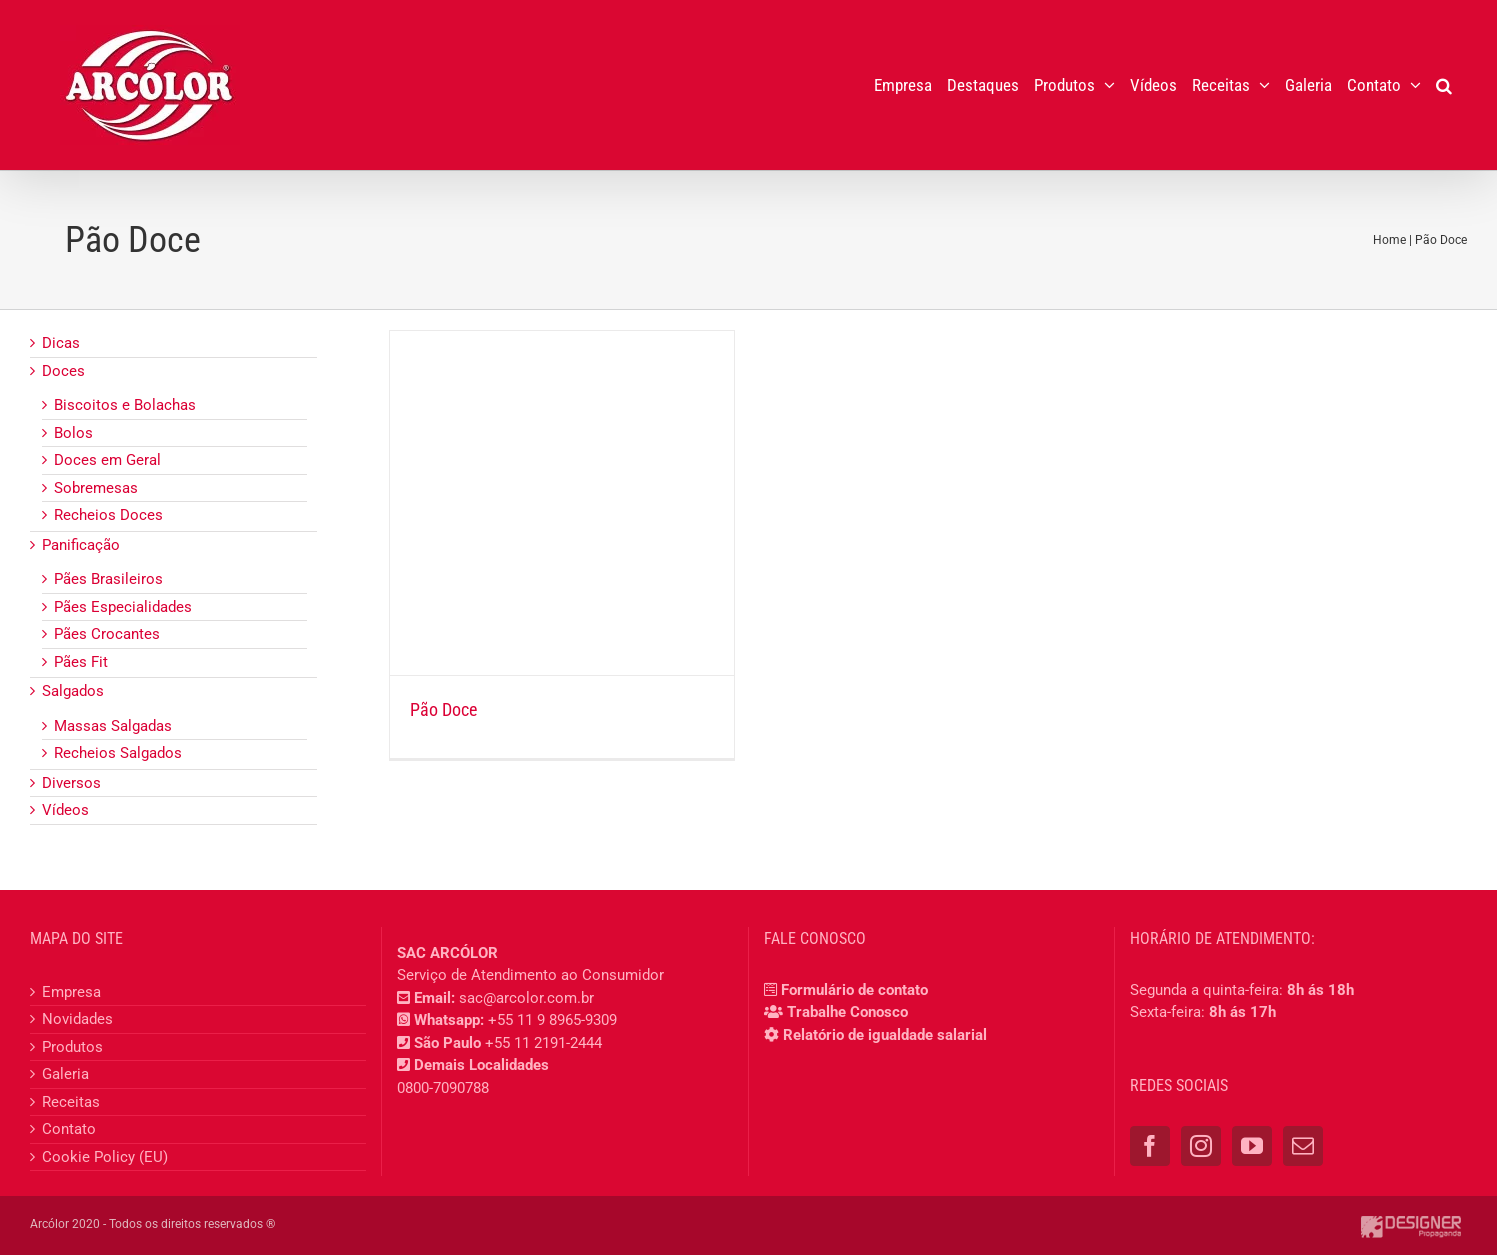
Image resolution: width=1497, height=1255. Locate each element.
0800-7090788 (443, 1088)
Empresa (71, 992)
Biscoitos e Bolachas (125, 405)
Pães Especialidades (123, 607)
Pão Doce (443, 709)
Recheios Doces (108, 515)
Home (1389, 240)
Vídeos (65, 810)
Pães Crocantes (107, 634)
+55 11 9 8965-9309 (552, 1020)
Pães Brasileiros (108, 579)
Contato (69, 1129)
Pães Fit (81, 662)
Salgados (73, 691)
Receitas (71, 1102)
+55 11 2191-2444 (543, 1043)
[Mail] (1303, 1146)
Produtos (72, 1047)
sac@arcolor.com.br (526, 998)
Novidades (77, 1019)
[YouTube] (1252, 1146)
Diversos (71, 783)
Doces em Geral (107, 460)
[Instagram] (1201, 1146)
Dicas (61, 343)
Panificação (81, 545)
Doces (63, 371)
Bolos (73, 433)
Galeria (65, 1074)
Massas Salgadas (113, 726)
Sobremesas (96, 488)
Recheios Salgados (118, 753)
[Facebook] (1150, 1146)
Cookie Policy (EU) (105, 1157)
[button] (1444, 85)
